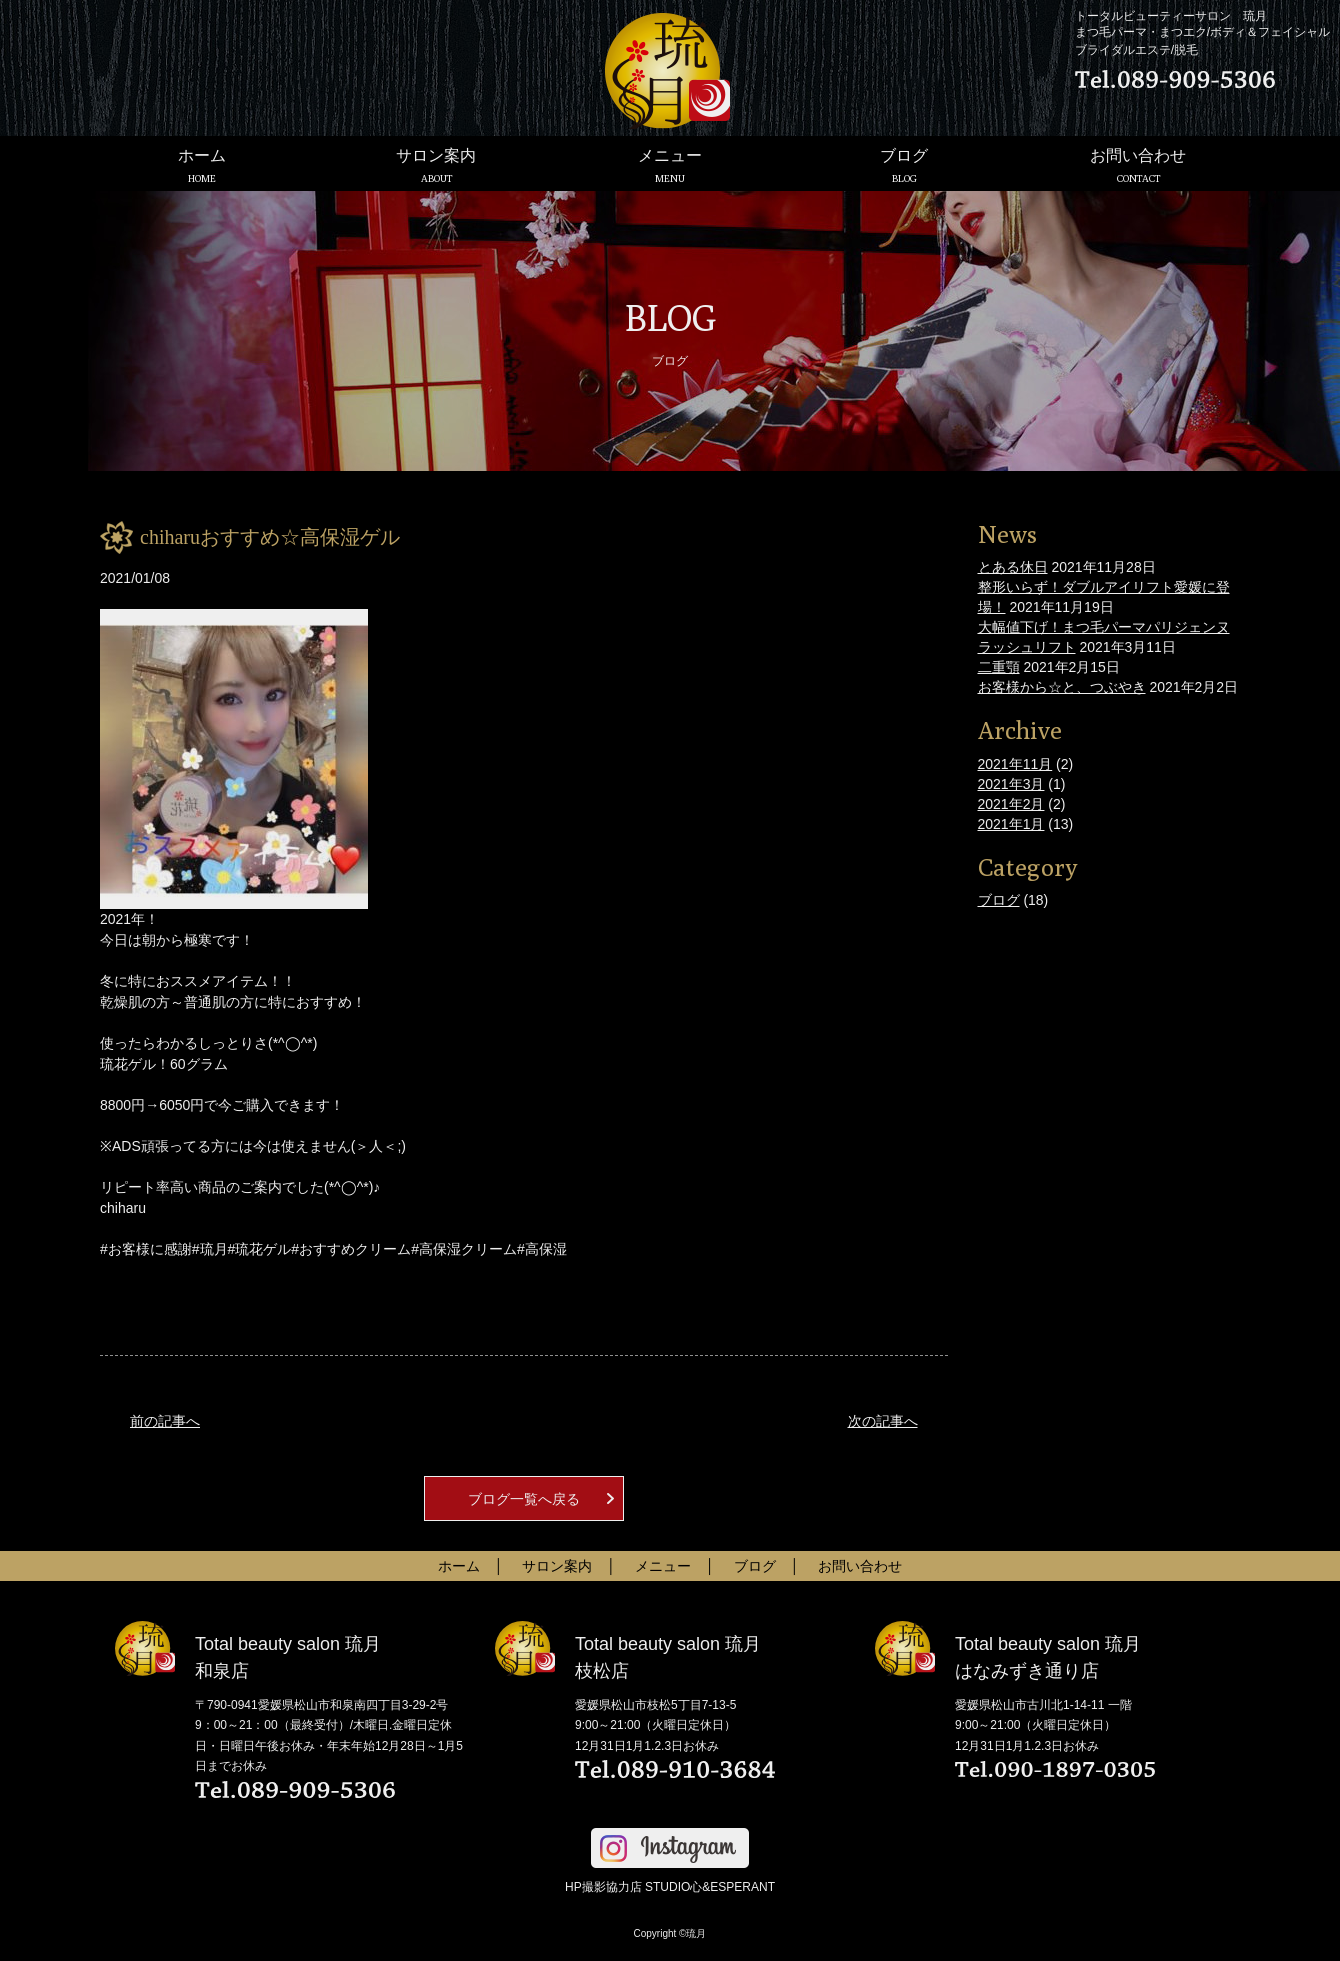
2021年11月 (1015, 764)
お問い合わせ (1138, 165)
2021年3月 (1011, 784)
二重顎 (999, 667)
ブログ (904, 165)
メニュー (670, 165)
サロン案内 (436, 165)
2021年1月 (1011, 824)
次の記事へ (883, 1421)
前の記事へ (165, 1421)
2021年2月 (1011, 804)
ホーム (202, 165)
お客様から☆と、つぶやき (1062, 687)
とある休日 (1013, 567)
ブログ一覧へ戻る (524, 1499)
